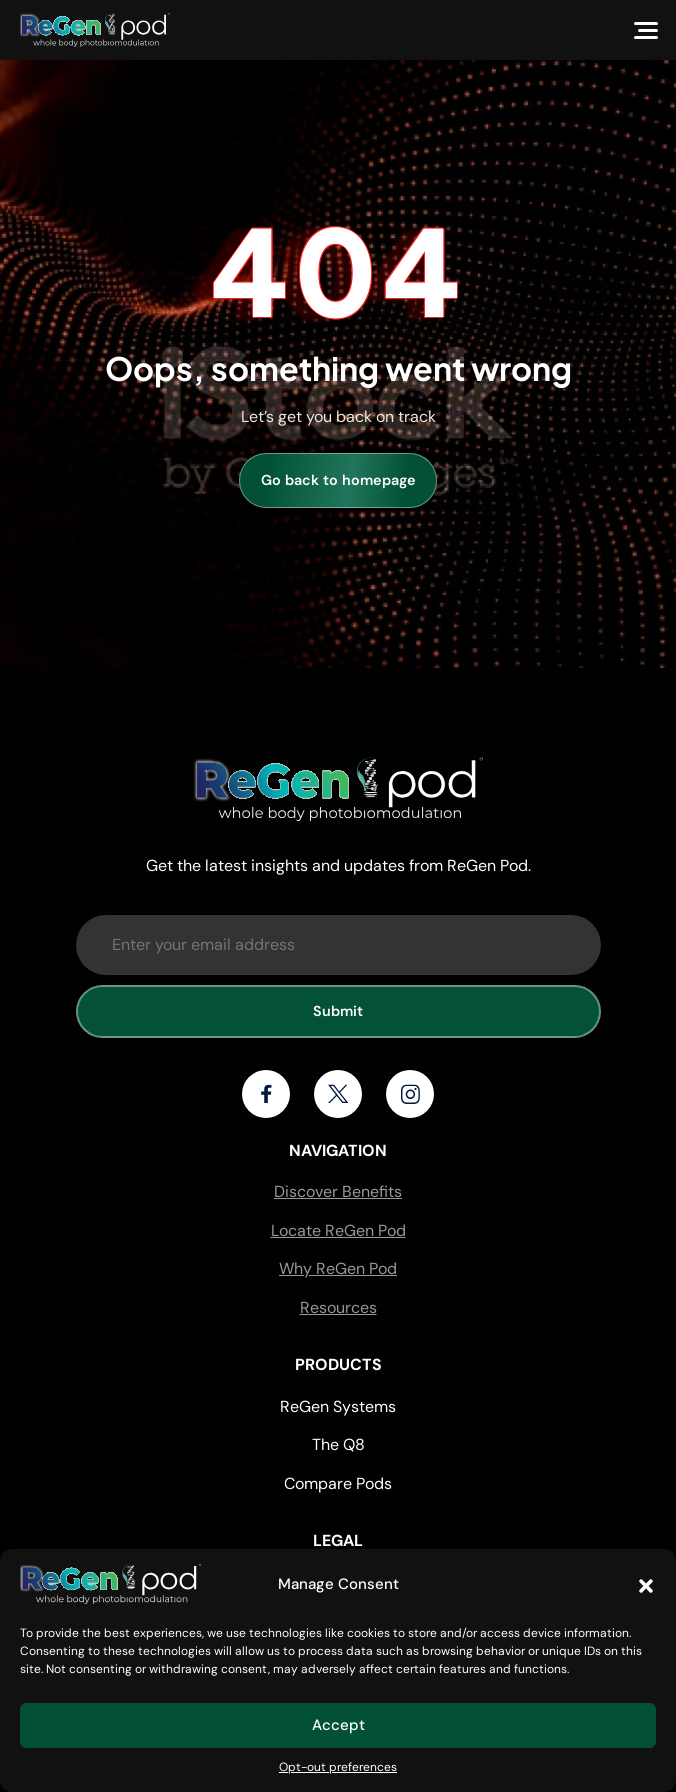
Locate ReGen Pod (338, 1230)
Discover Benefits (338, 1191)
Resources (338, 1307)
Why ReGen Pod (338, 1268)
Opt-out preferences (338, 1767)
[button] (646, 1584)
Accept (338, 1725)
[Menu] (646, 30)
